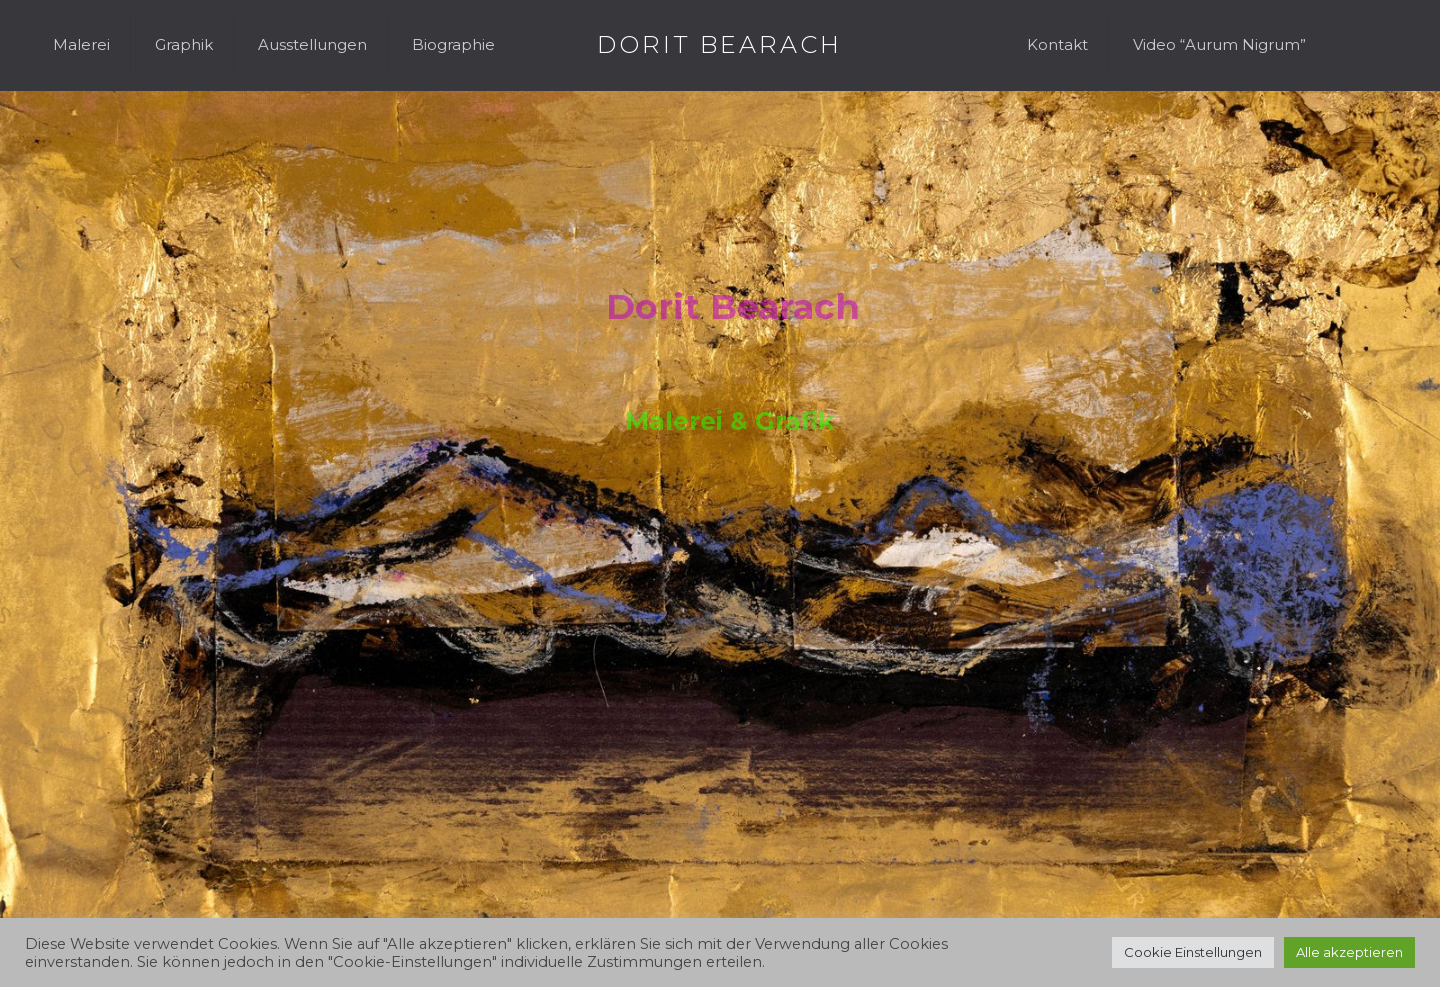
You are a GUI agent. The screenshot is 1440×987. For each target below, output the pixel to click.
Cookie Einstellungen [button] (1193, 952)
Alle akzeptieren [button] (1349, 952)
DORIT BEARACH (719, 44)
